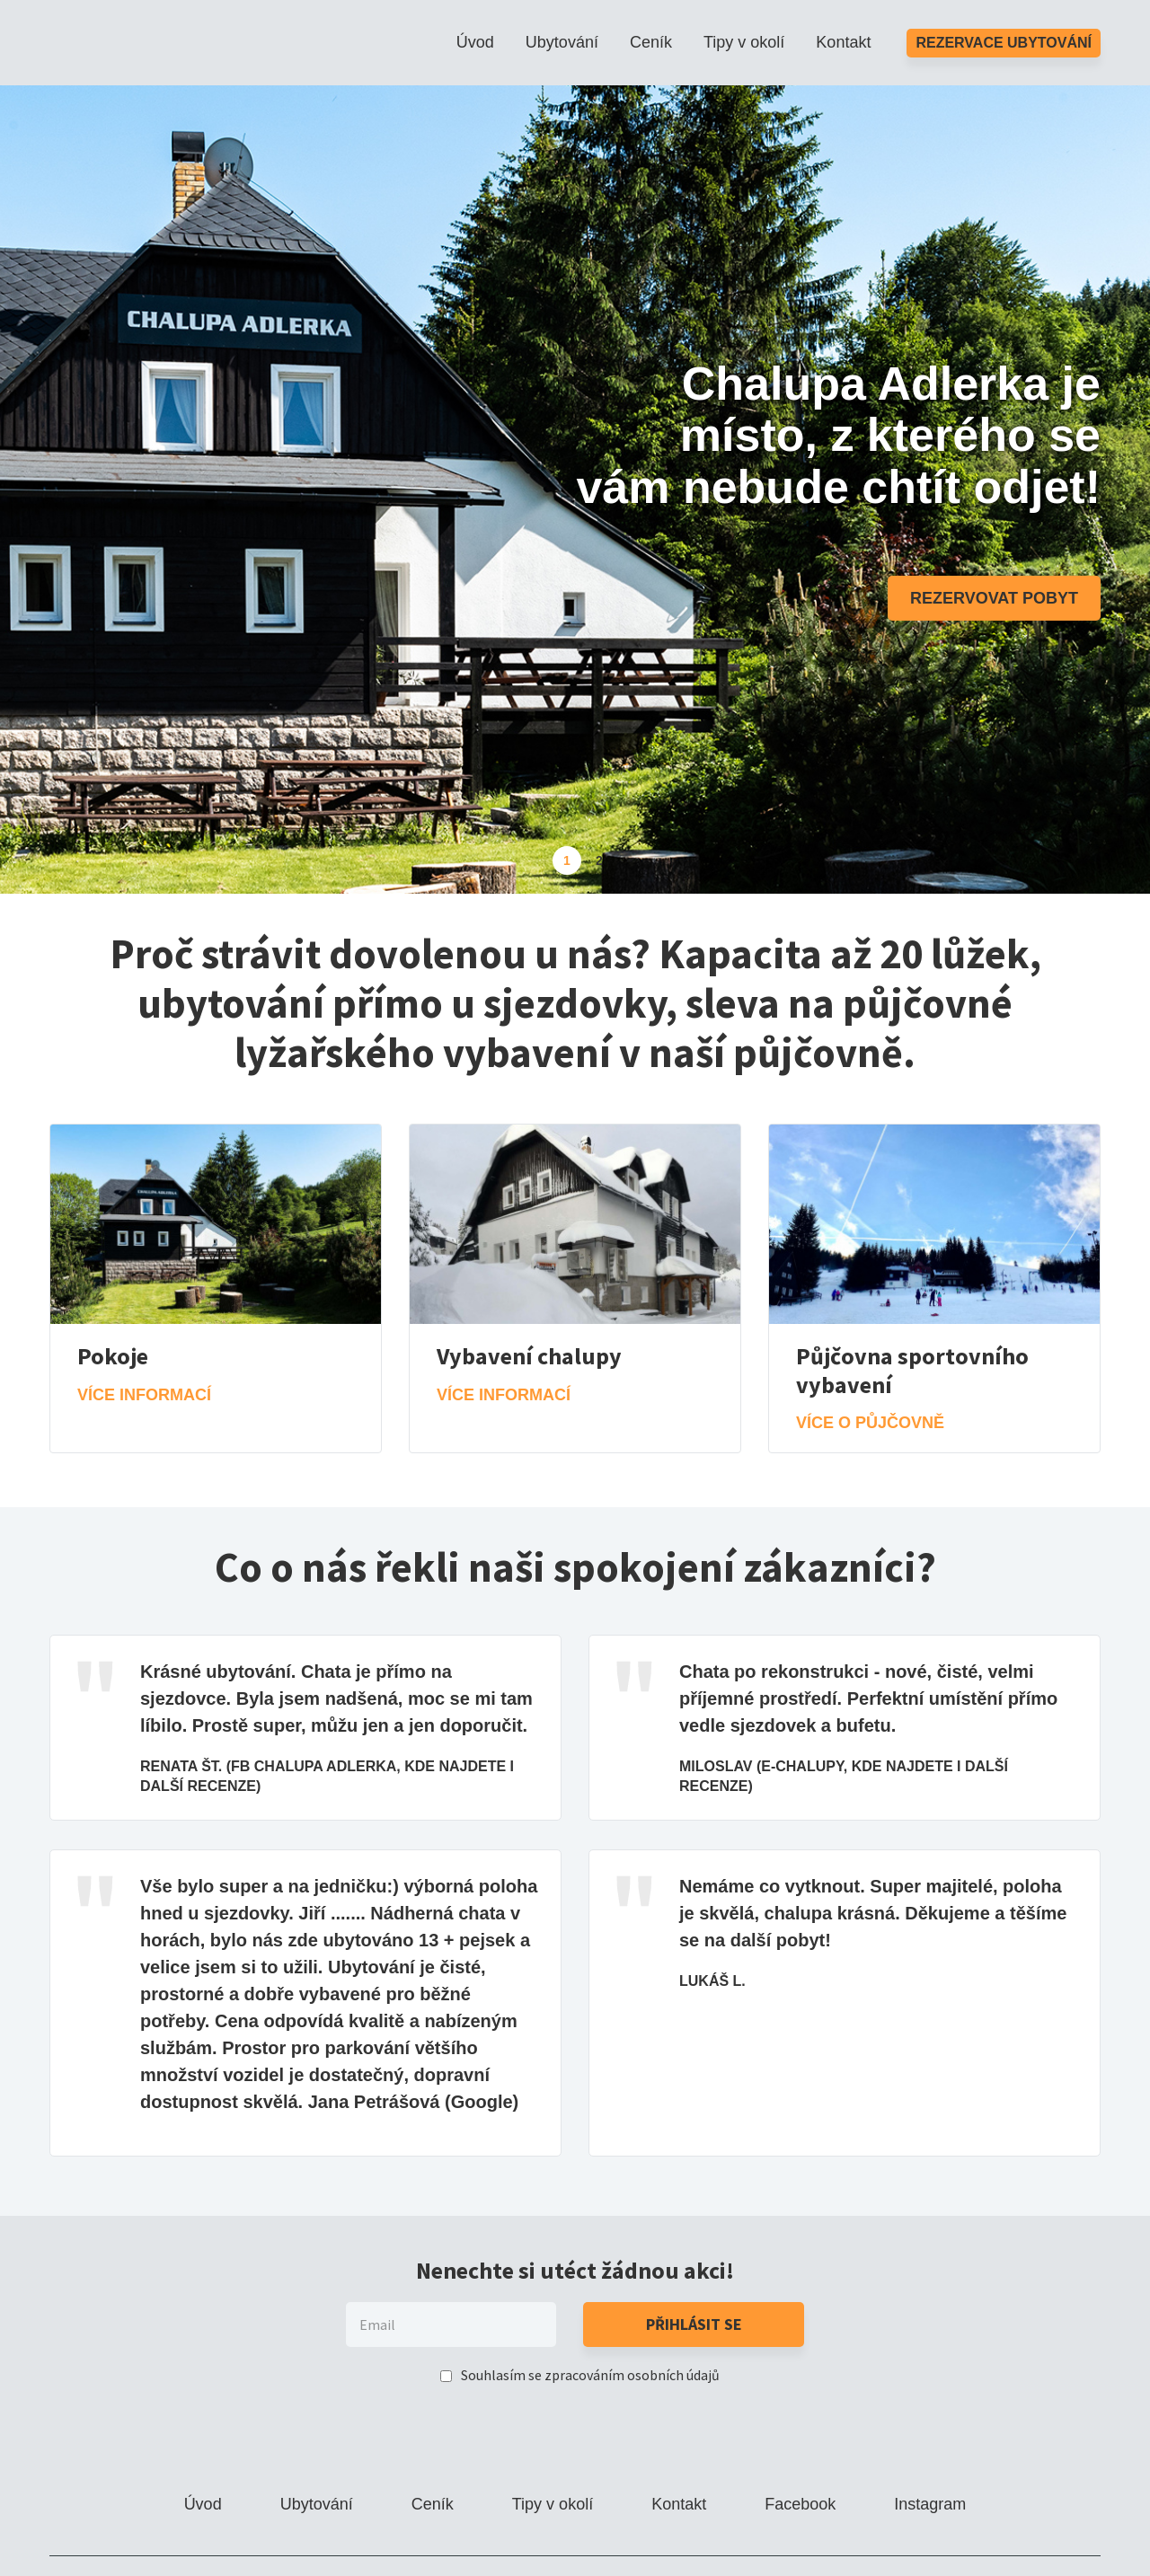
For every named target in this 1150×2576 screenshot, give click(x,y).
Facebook (800, 2504)
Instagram (930, 2504)
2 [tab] (599, 860)
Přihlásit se (694, 2324)
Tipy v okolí (743, 42)
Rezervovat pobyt (994, 598)
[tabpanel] (575, 489)
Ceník (651, 42)
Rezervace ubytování (1004, 42)
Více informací (144, 1395)
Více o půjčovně (870, 1423)
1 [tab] (567, 860)
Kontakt (843, 42)
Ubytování (562, 42)
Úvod (475, 42)
